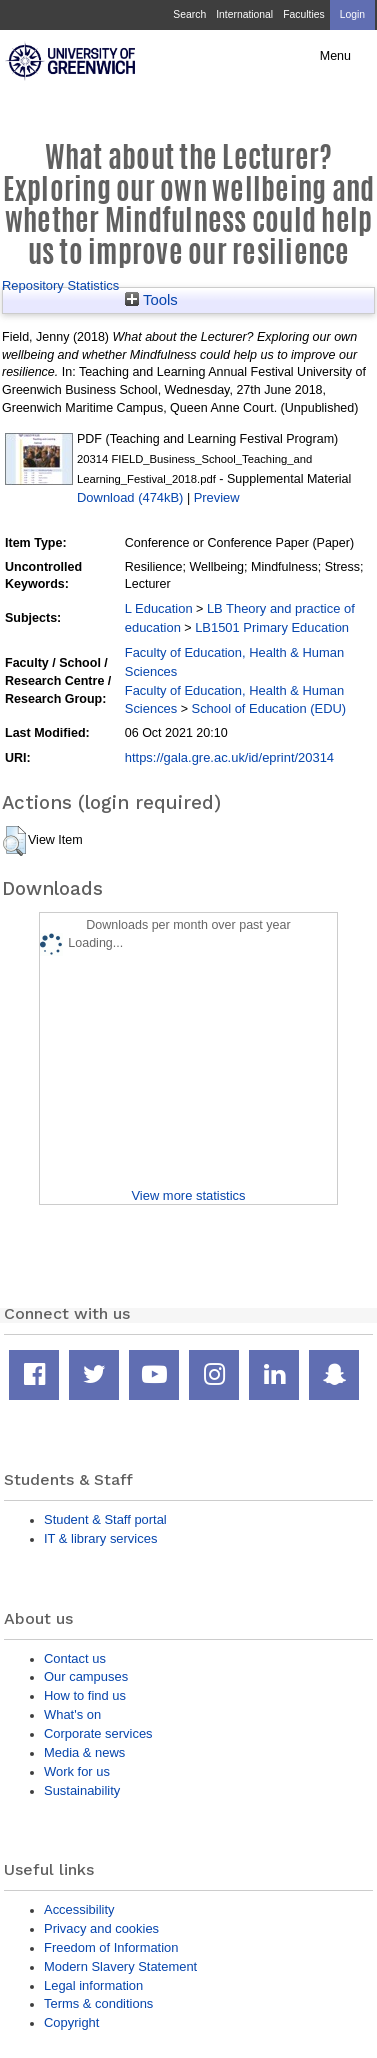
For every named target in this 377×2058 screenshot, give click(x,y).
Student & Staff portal (105, 1519)
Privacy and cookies (101, 1928)
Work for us (77, 1771)
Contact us (75, 1658)
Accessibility (79, 1909)
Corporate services (98, 1733)
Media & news (84, 1752)
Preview (217, 497)
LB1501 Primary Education (272, 627)
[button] (14, 841)
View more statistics (188, 1195)
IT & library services (100, 1538)
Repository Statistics (60, 285)
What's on (72, 1714)
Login (352, 14)
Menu (335, 56)
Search (189, 14)
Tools (151, 300)
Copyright (71, 2022)
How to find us (85, 1695)
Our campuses (86, 1676)
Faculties (303, 14)
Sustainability (82, 1790)
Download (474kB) (130, 497)
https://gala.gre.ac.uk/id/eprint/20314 (229, 757)
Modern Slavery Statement (120, 1966)
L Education (159, 608)
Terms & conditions (98, 2003)
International (244, 14)
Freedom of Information (111, 1947)
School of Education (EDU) (269, 708)
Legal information (93, 1985)
